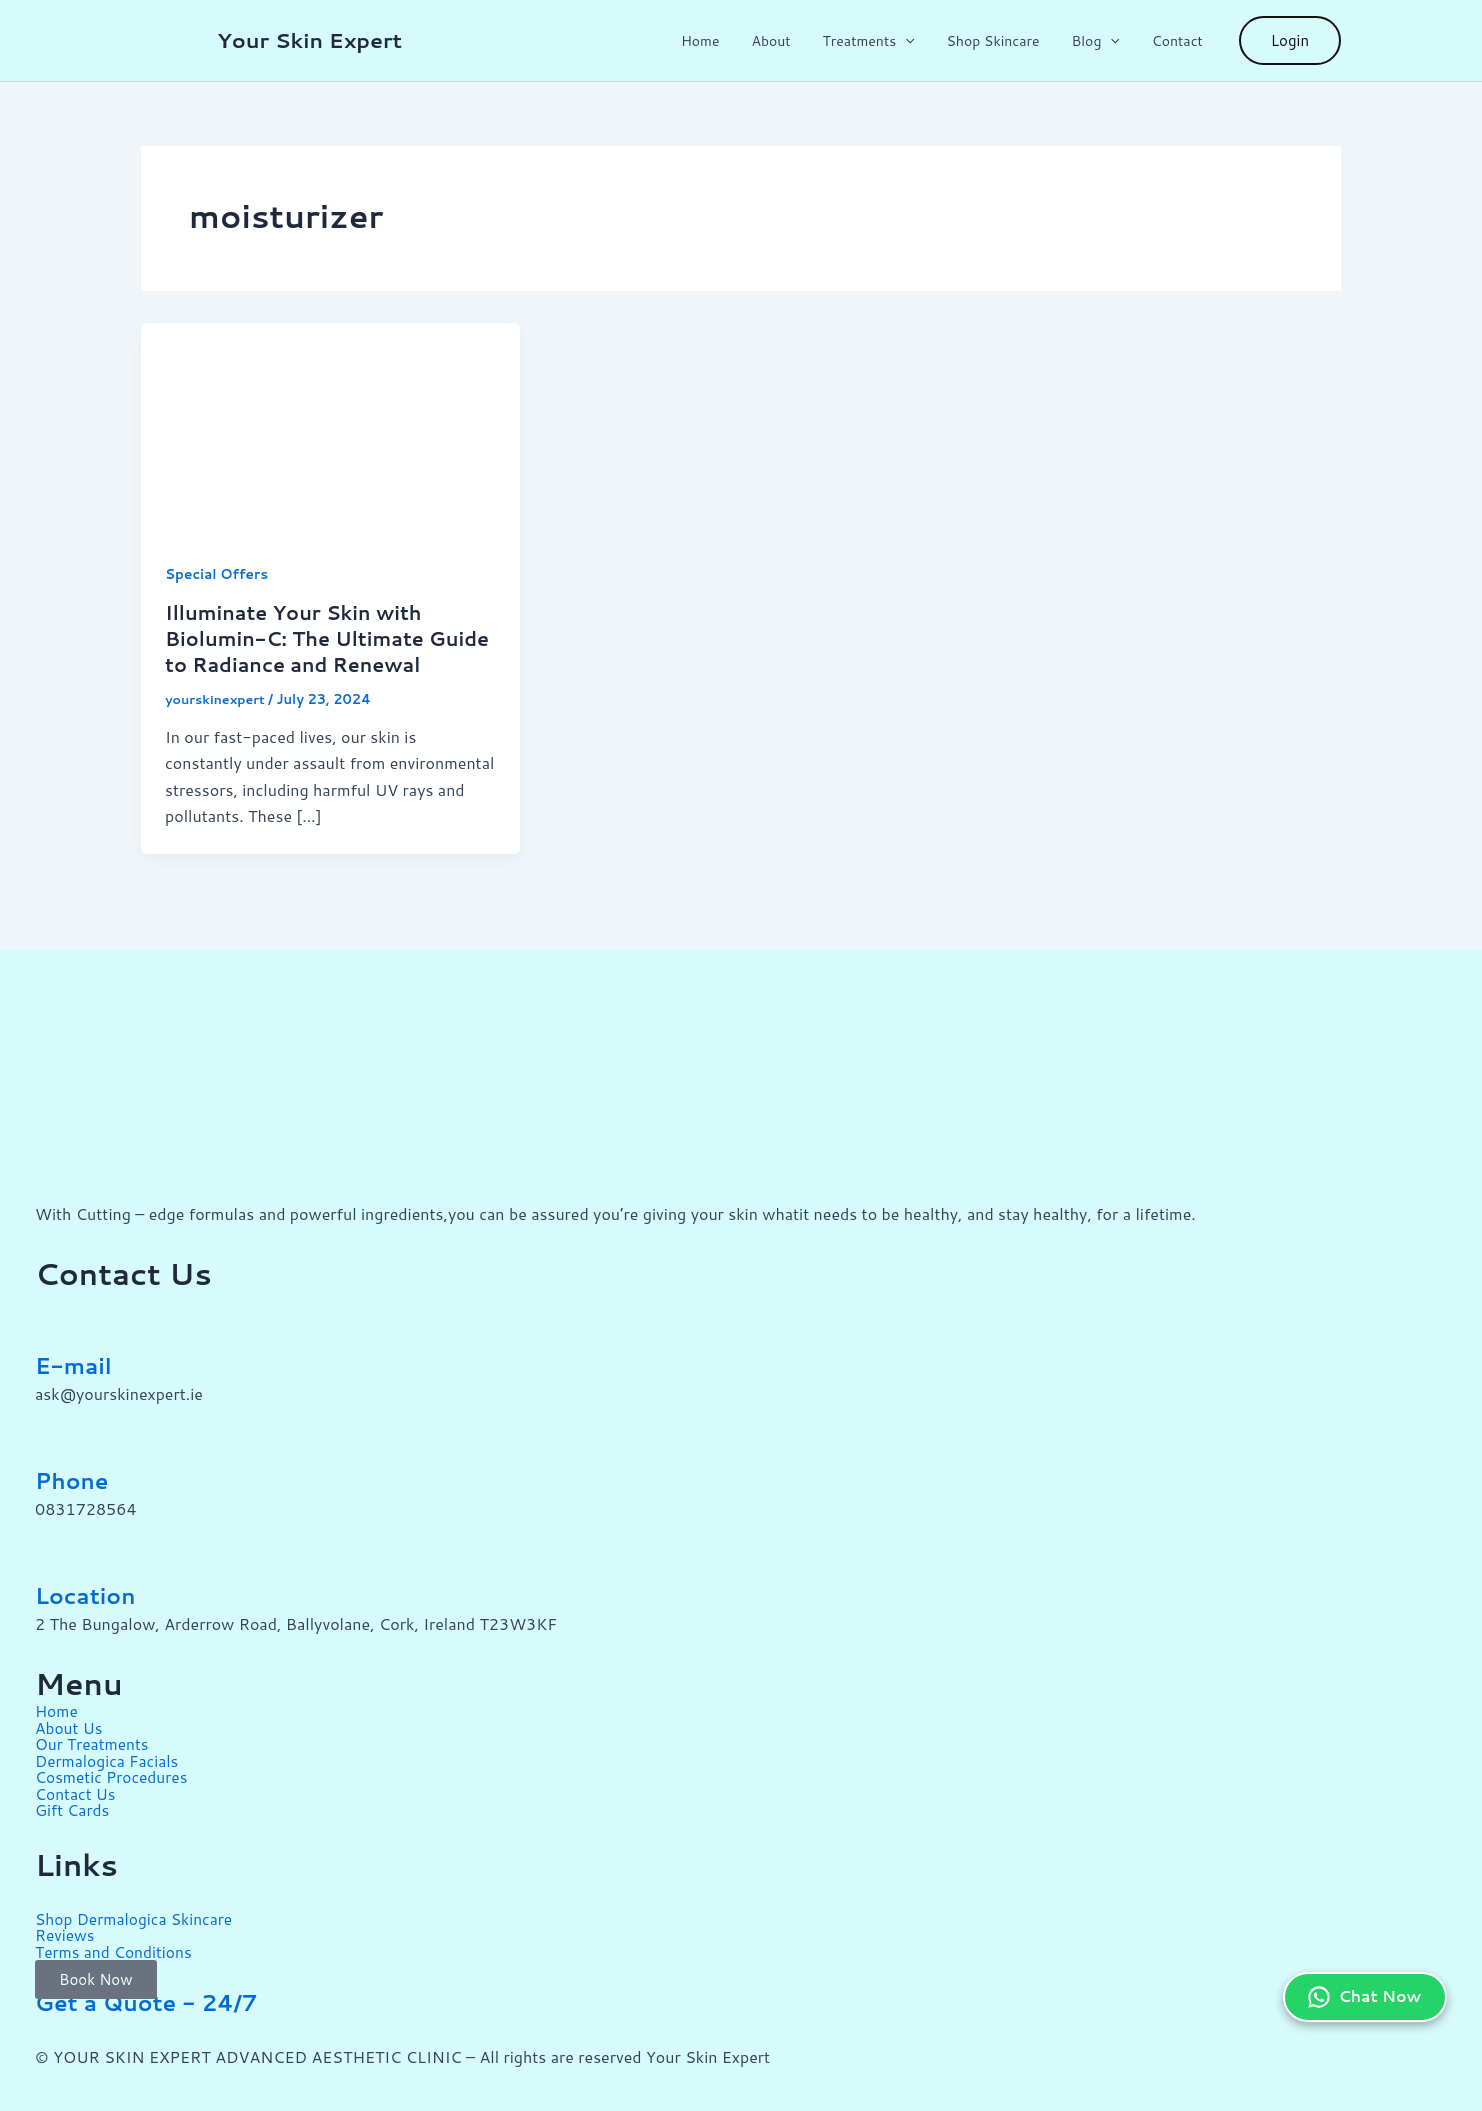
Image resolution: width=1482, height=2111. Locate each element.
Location (89, 1595)
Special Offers (218, 574)
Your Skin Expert (309, 40)
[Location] (60, 1547)
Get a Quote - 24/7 (156, 1996)
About (788, 41)
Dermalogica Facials (109, 1757)
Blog (1101, 41)
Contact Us (76, 1789)
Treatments (882, 41)
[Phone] (60, 1432)
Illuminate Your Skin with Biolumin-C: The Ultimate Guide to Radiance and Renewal (330, 638)
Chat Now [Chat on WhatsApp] (1362, 1975)
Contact (1179, 41)
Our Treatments (93, 1741)
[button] (919, 41)
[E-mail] (60, 1317)
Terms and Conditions (115, 1945)
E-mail (76, 1365)
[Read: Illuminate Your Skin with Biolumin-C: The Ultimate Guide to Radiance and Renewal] (330, 426)
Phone (75, 1480)
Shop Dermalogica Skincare (136, 1913)
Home (722, 41)
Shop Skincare (1002, 41)
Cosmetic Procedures (113, 1773)
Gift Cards (73, 1805)
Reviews (65, 1929)
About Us (69, 1725)
